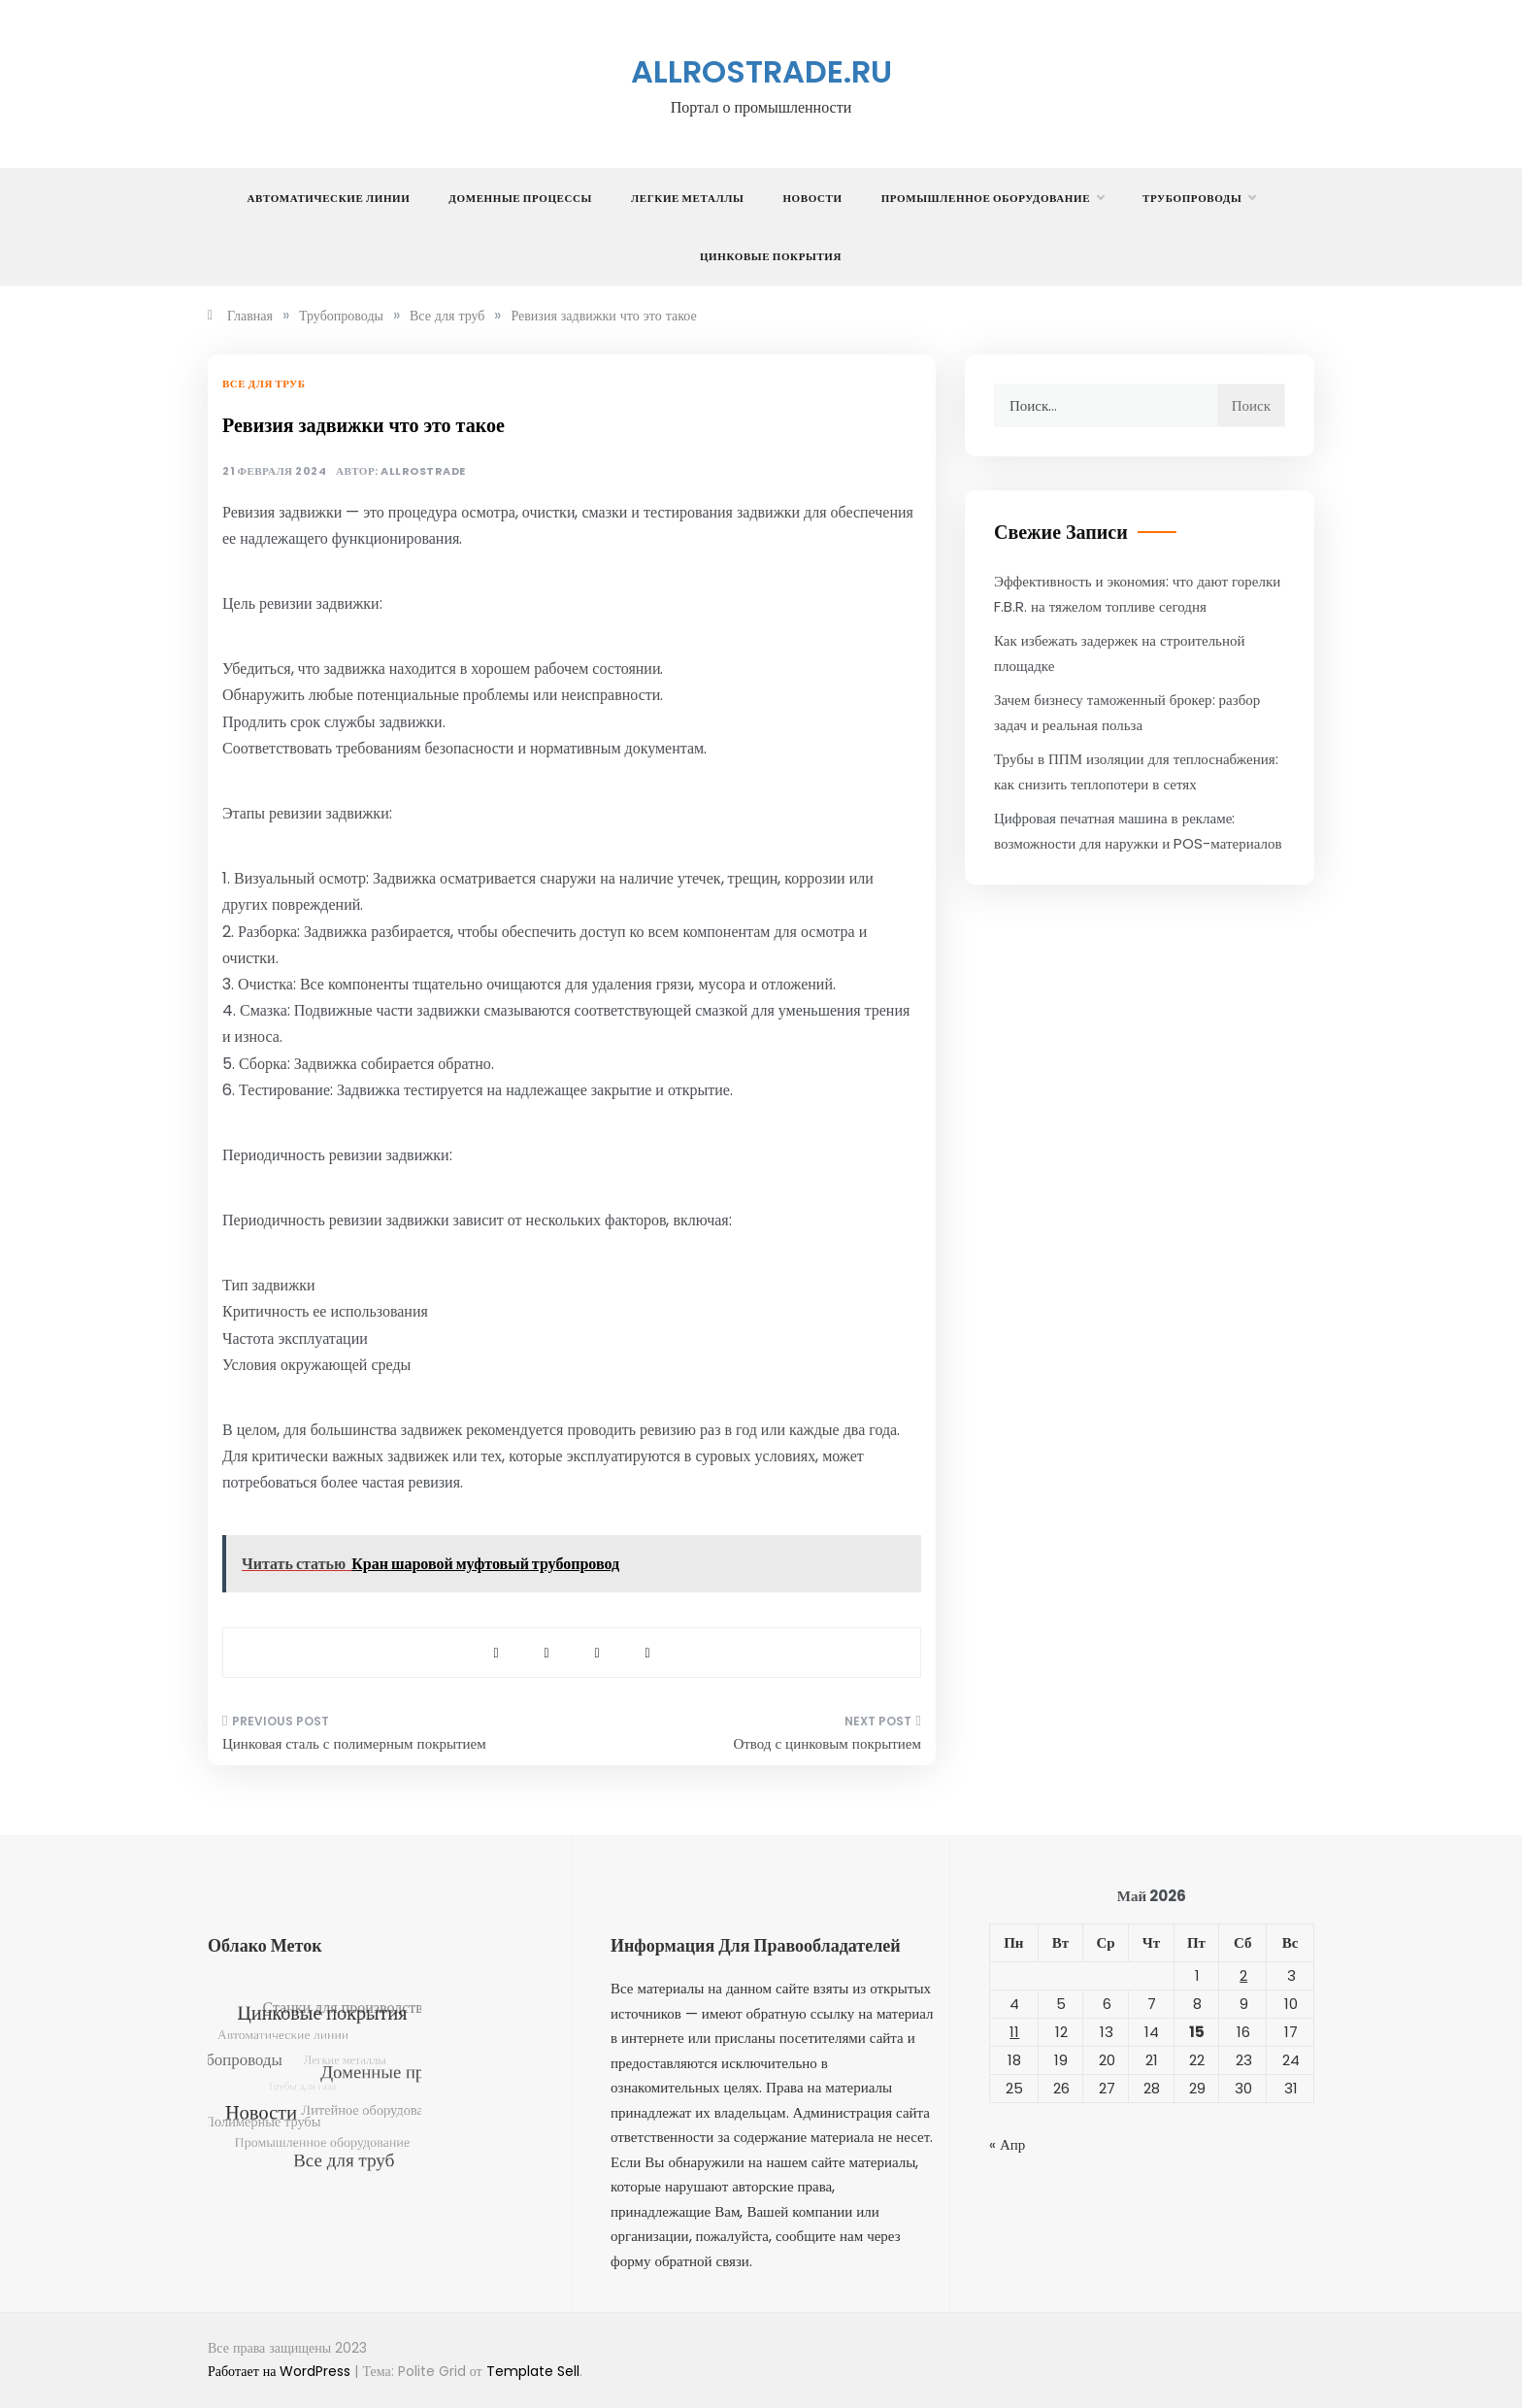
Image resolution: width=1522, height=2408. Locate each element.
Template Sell (532, 2371)
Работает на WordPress (281, 2371)
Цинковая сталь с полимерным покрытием (354, 1743)
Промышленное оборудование (992, 198)
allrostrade (423, 471)
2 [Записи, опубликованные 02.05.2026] (1243, 1975)
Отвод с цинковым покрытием (827, 1743)
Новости (812, 198)
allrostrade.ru (761, 71)
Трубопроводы (1198, 198)
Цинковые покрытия (771, 256)
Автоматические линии (329, 198)
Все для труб (263, 383)
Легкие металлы (687, 198)
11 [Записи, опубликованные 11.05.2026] (1014, 2032)
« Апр (1007, 2144)
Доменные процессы (520, 198)
